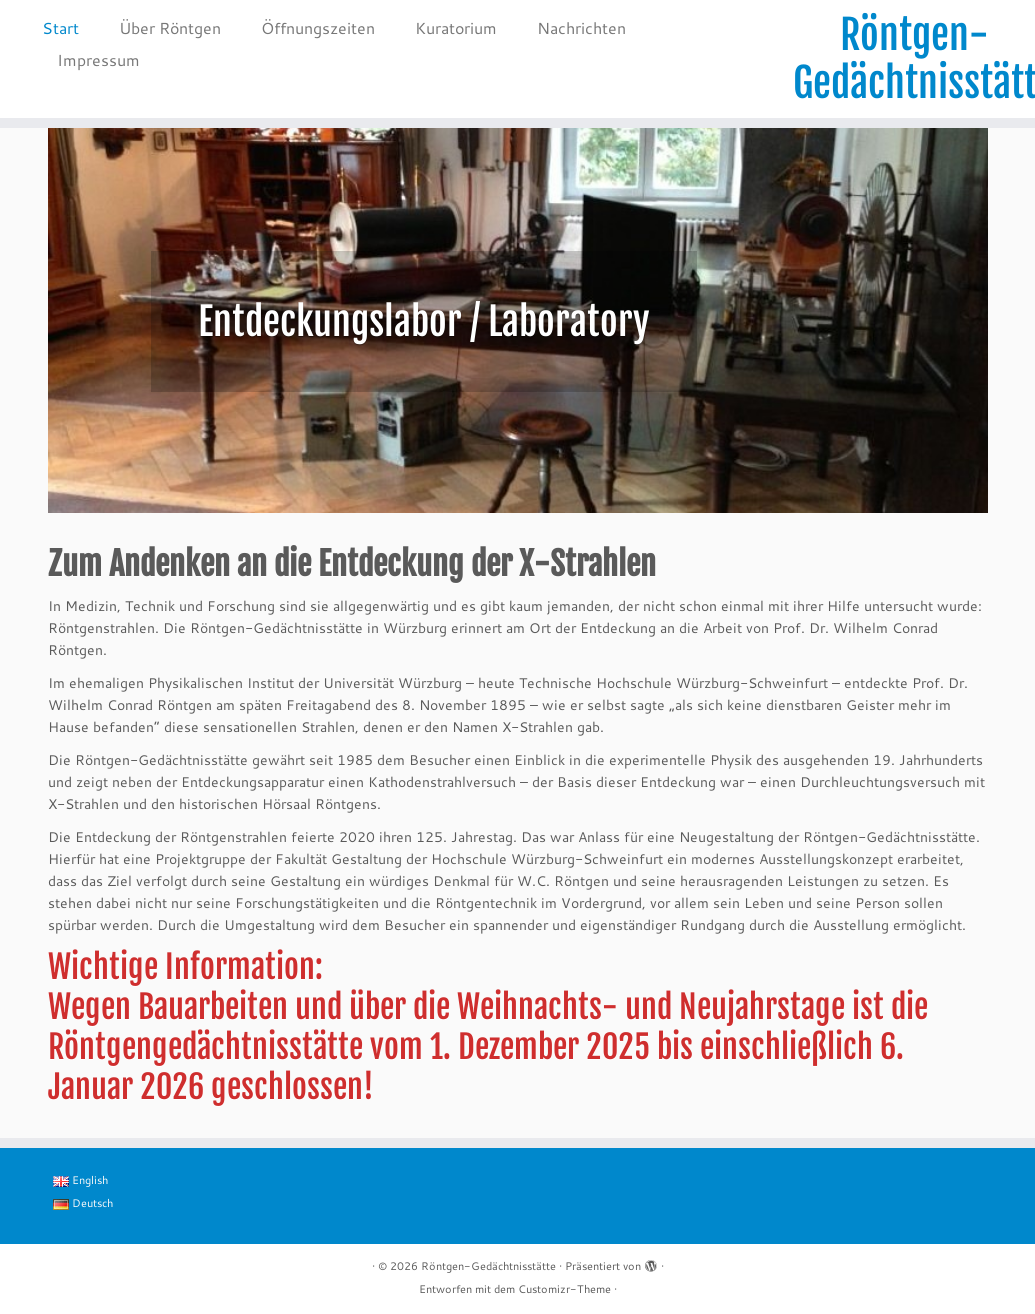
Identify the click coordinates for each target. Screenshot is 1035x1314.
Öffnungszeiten (318, 27)
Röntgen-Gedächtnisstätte (914, 59)
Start (60, 27)
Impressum (98, 59)
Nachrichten (581, 27)
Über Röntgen (170, 27)
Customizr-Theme (564, 1289)
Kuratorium (456, 27)
